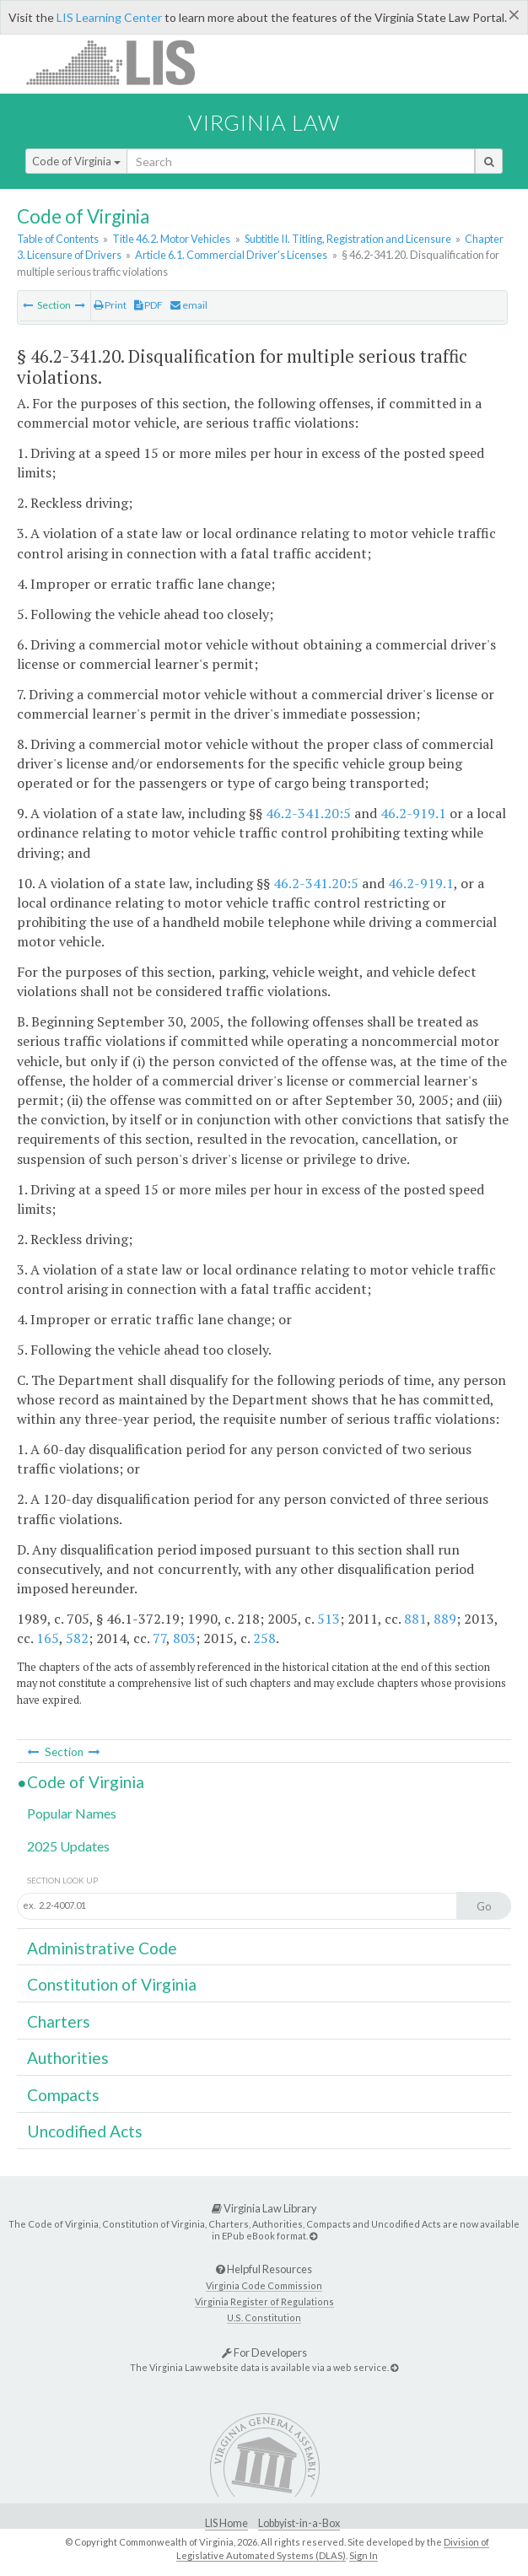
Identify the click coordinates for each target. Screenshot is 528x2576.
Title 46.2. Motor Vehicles (171, 238)
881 (415, 1618)
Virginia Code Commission (264, 2285)
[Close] (514, 14)
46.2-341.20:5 (308, 813)
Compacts (63, 2094)
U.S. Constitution (264, 2317)
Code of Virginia (76, 161)
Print (110, 305)
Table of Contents (58, 238)
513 (328, 1618)
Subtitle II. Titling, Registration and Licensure (348, 238)
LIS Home (226, 2523)
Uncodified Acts (85, 2131)
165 (47, 1638)
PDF (148, 305)
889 (445, 1618)
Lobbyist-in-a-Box (299, 2523)
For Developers (264, 2352)
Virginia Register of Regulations (264, 2301)
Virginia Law (264, 122)
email (188, 305)
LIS (120, 62)
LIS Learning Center (109, 17)
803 (184, 1638)
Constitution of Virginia (112, 1984)
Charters (58, 2021)
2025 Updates (68, 1846)
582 (77, 1638)
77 (159, 1638)
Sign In (363, 2555)
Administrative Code (102, 1948)
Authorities (68, 2057)
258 (264, 1638)
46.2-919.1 (413, 813)
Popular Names (71, 1813)
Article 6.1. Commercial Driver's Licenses (231, 254)
